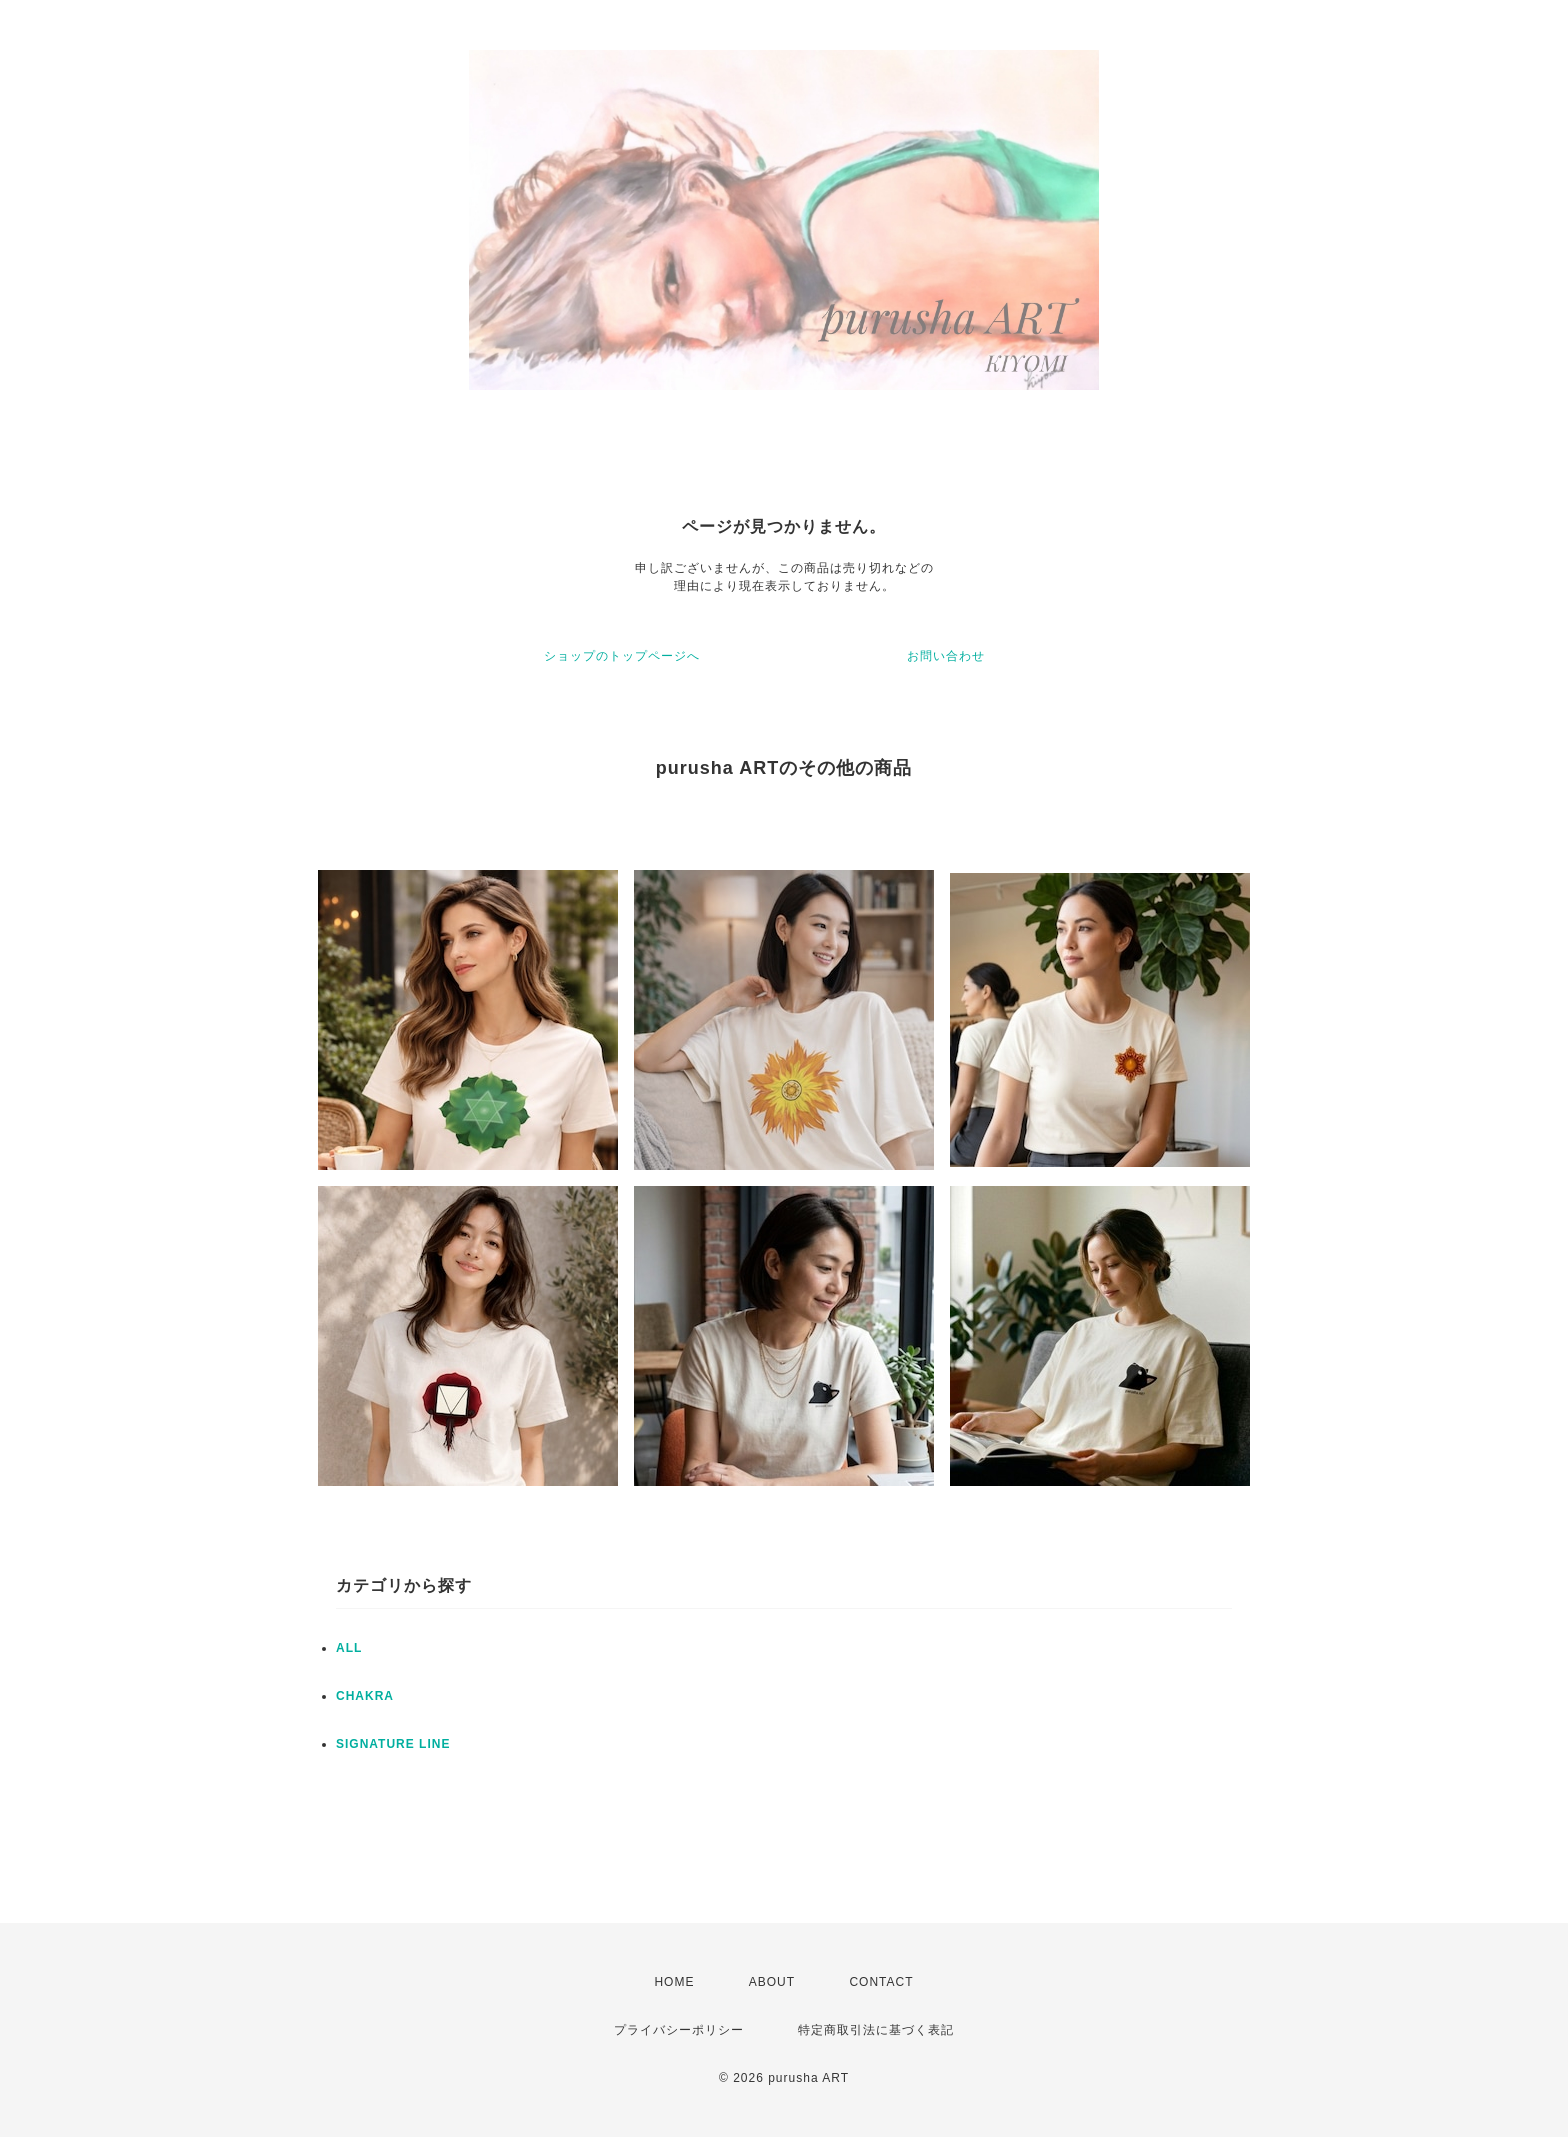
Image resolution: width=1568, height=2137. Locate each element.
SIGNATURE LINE (393, 1744)
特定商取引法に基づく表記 (876, 2030)
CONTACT (881, 1982)
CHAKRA (365, 1696)
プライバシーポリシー (679, 2030)
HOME (674, 1982)
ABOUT (772, 1982)
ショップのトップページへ (622, 656)
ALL (349, 1648)
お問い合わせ (946, 656)
